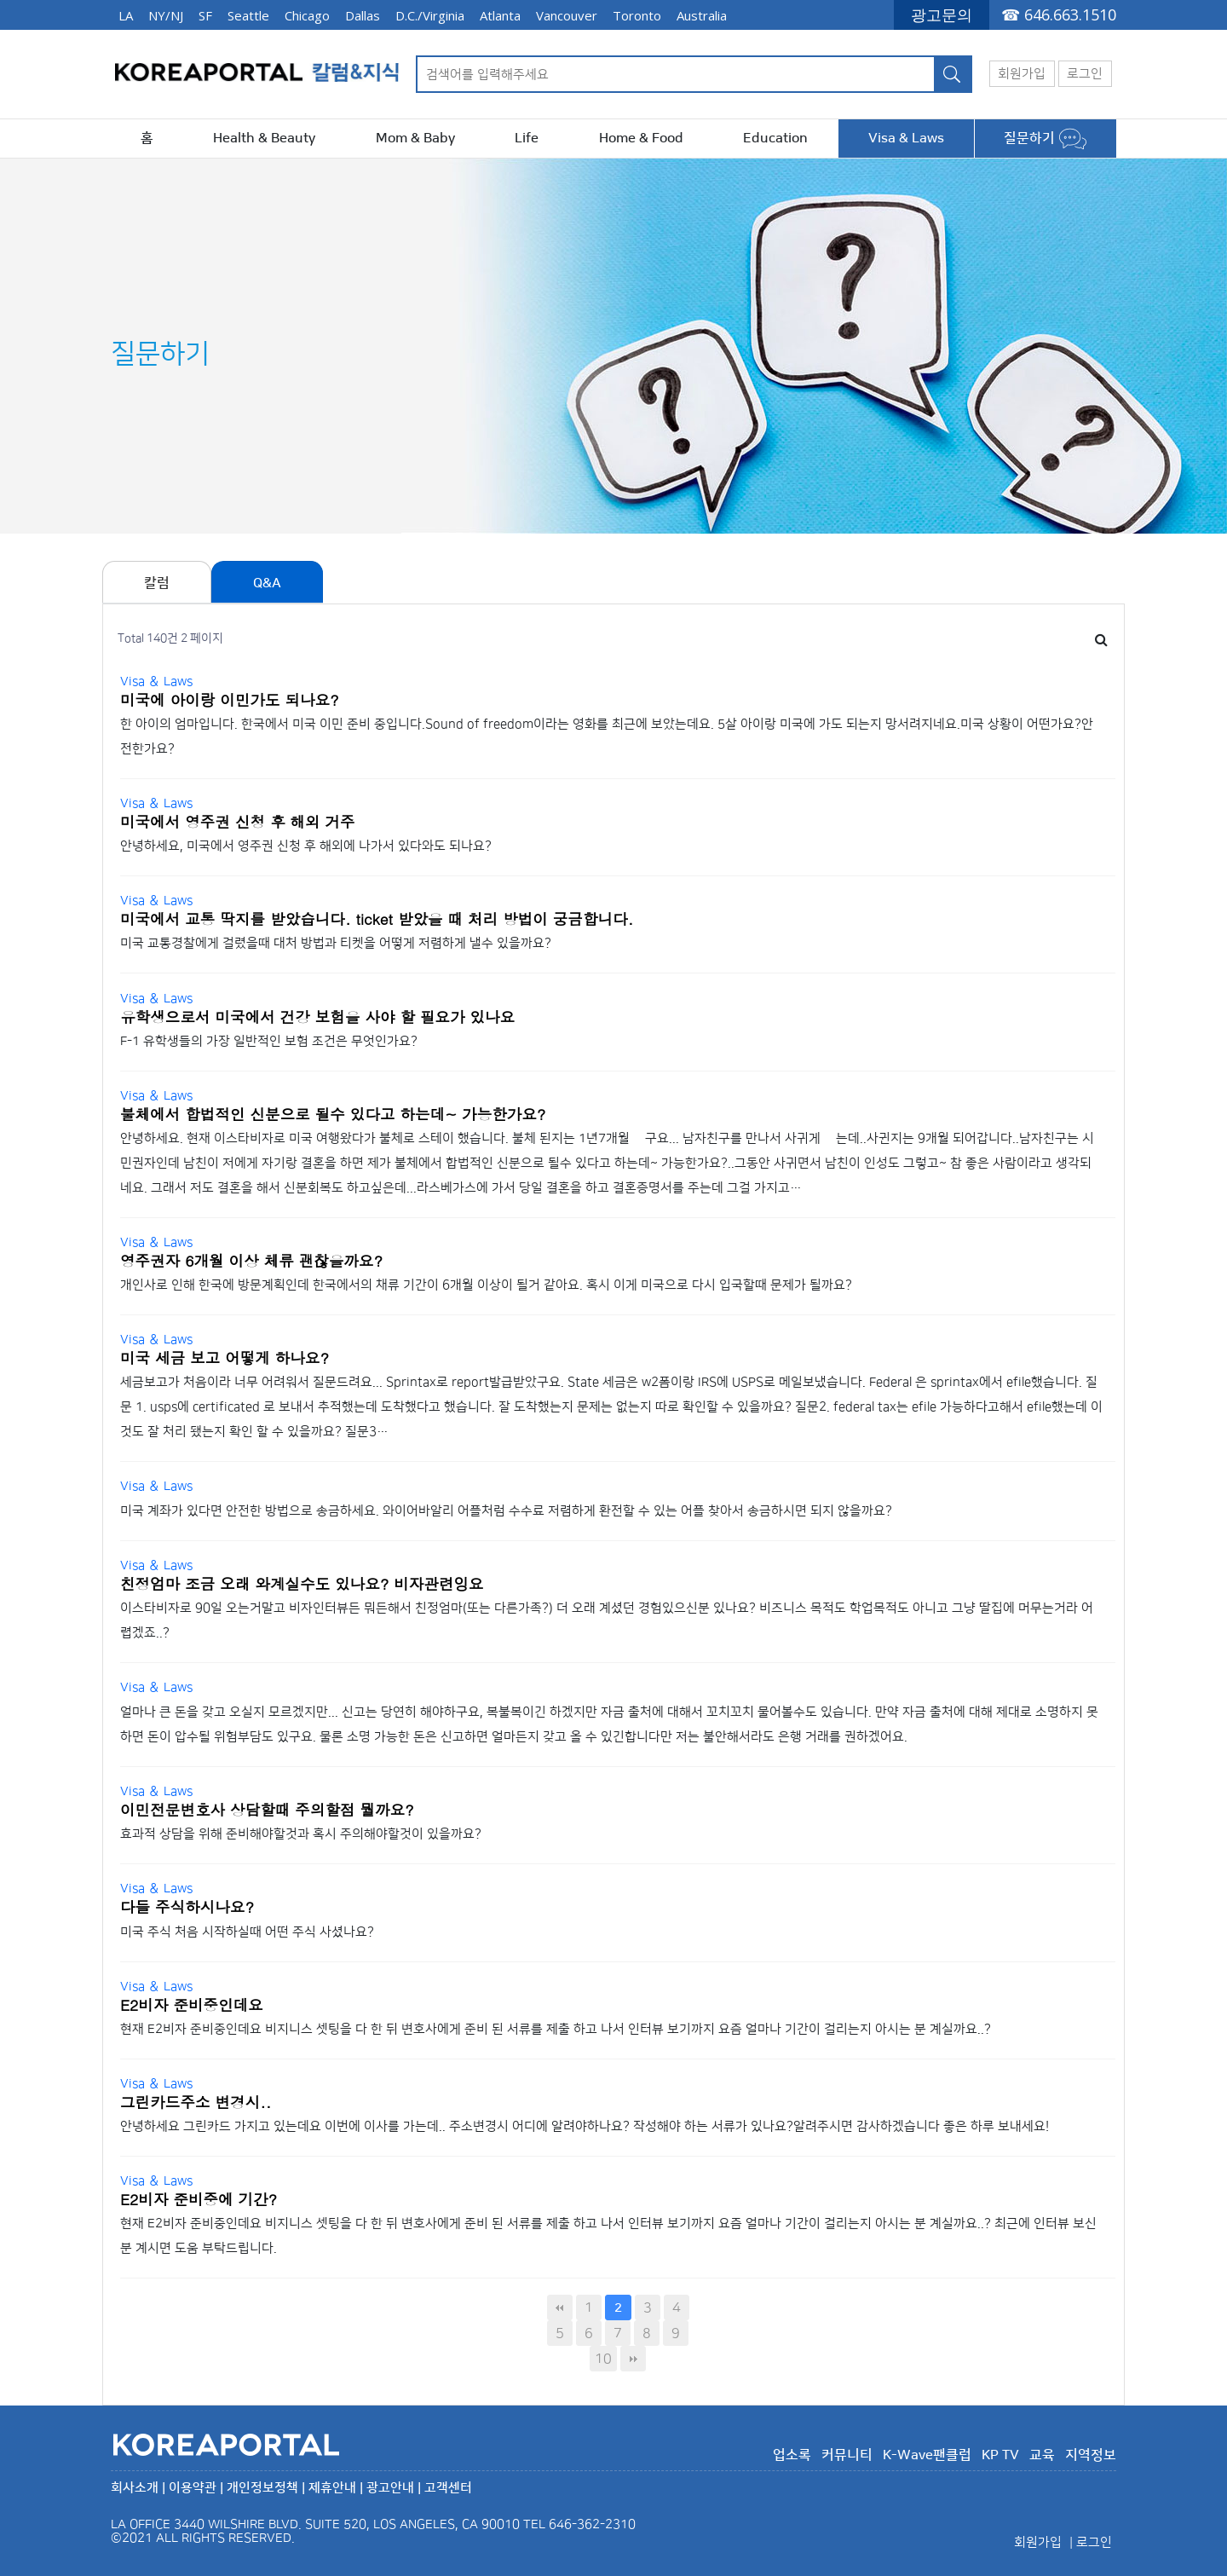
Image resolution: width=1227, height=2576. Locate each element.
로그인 (1085, 73)
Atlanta (500, 15)
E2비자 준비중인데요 (191, 2004)
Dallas (362, 15)
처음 (560, 2307)
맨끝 (633, 2358)
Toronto (637, 15)
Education (775, 138)
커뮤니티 (847, 2455)
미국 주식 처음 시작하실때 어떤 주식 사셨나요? (247, 1932)
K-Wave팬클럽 (927, 2455)
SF (205, 15)
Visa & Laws (906, 138)
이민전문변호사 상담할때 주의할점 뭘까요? (267, 1809)
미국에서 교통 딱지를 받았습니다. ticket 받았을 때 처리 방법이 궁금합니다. (376, 918)
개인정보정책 (262, 2488)
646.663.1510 (1070, 14)
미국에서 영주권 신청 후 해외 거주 (237, 821)
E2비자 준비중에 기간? (198, 2198)
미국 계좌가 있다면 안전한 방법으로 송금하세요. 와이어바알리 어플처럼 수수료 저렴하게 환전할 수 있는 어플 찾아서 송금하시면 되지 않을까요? (506, 1511)
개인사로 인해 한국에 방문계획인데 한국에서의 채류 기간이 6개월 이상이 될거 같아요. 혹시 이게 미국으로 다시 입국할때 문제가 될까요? (489, 1285)
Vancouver (566, 15)
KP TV (1000, 2455)
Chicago (307, 15)
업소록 (792, 2455)
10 (603, 2358)
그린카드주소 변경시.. (195, 2101)
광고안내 (390, 2488)
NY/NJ (165, 15)
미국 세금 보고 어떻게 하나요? (224, 1357)
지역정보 (1090, 2455)
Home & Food (641, 138)
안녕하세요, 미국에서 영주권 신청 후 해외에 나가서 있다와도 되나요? (306, 846)
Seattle (248, 15)
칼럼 (157, 583)
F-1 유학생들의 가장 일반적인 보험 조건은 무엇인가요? (269, 1041)
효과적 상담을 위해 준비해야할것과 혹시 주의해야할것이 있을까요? (302, 1834)
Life (527, 138)
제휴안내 (332, 2488)
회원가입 (1022, 73)
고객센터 (448, 2488)
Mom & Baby (415, 138)
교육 (1042, 2455)
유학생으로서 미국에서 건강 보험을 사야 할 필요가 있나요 (317, 1016)
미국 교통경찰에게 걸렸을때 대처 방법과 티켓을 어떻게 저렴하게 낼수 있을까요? (335, 943)
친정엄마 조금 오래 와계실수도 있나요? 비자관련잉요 (302, 1583)
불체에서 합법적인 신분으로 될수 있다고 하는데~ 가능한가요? (332, 1113)
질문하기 (1045, 138)
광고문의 (941, 14)
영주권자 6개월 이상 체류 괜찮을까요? (251, 1260)
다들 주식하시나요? (187, 1906)
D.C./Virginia (429, 15)
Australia (702, 15)
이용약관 (192, 2488)
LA (125, 15)
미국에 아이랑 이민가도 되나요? (229, 699)
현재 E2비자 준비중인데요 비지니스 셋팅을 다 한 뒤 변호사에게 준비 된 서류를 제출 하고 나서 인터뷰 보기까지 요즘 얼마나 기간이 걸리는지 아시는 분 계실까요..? (555, 2029)
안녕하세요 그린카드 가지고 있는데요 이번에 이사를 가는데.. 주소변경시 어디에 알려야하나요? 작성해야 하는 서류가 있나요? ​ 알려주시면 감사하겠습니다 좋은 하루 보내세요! (584, 2126)
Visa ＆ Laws (156, 681)
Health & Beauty (264, 138)
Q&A (267, 583)
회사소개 (134, 2488)
